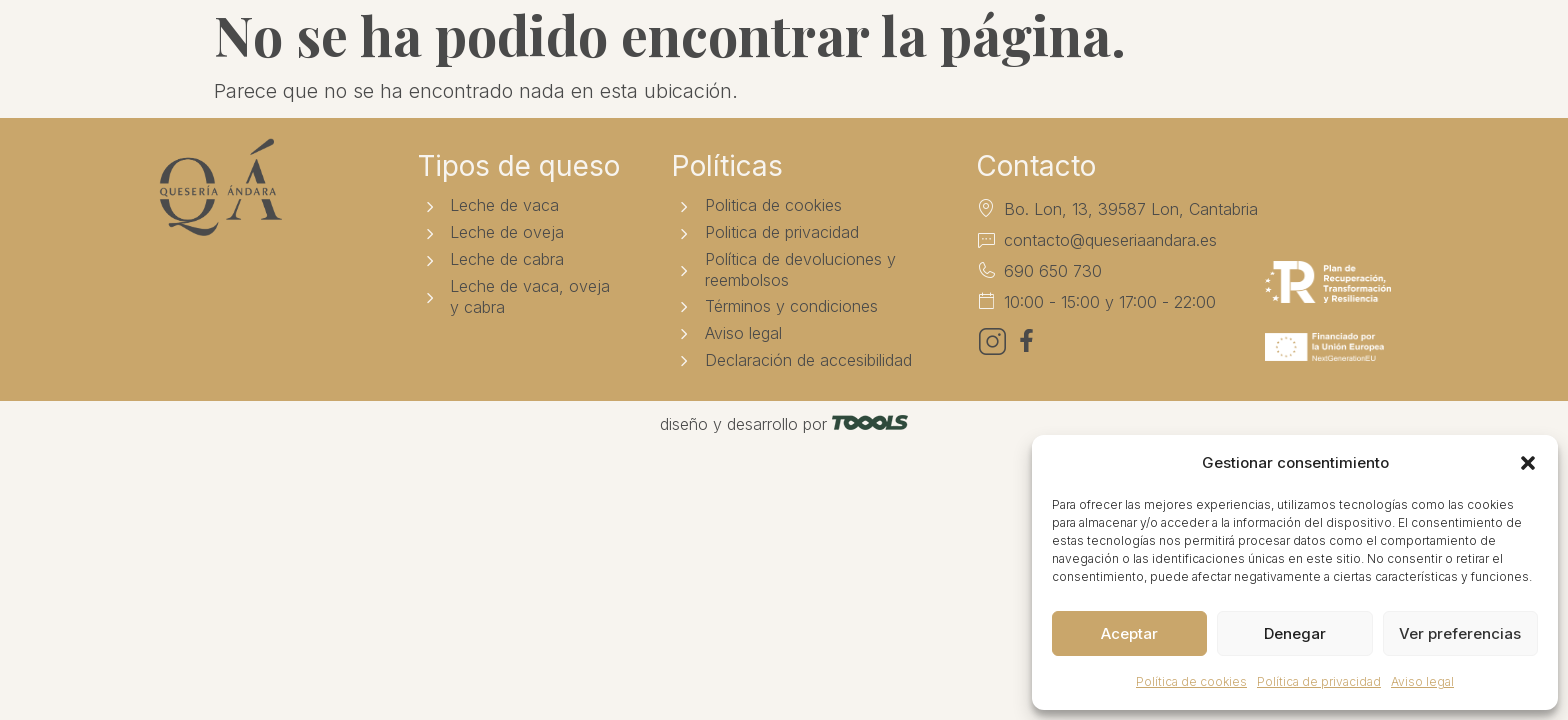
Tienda (648, 47)
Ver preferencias (1460, 633)
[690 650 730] (986, 269)
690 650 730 (1053, 271)
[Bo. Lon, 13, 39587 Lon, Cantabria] (986, 207)
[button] (1528, 463)
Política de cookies (1191, 681)
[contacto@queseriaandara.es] (986, 238)
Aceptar (1129, 633)
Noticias (893, 47)
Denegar (1295, 633)
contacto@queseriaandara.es (1110, 240)
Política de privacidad (1319, 681)
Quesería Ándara (500, 47)
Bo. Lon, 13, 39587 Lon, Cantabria (1131, 209)
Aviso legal (1422, 681)
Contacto (1010, 47)
